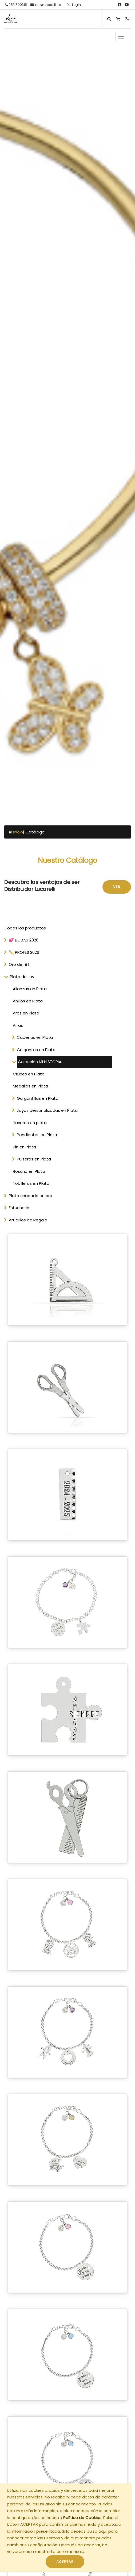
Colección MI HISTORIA (39, 1061)
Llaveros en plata (30, 1122)
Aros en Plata (26, 1013)
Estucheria (19, 1207)
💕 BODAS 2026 (23, 940)
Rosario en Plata (29, 1171)
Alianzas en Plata (30, 988)
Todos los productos (25, 928)
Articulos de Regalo (28, 1220)
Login (74, 4)
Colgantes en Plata (36, 1049)
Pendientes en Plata (37, 1134)
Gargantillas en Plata (37, 1098)
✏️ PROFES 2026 (24, 952)
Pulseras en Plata (34, 1159)
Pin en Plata (24, 1147)
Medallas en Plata (30, 1086)
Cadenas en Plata (35, 1037)
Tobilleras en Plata (31, 1183)
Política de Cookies (82, 2517)
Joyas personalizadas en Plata (47, 1110)
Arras (18, 1025)
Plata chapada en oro (30, 1195)
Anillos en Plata (28, 1001)
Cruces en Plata (29, 1074)
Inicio (18, 832)
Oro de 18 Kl (20, 964)
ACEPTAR (65, 2561)
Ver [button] (116, 886)
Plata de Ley (22, 976)
